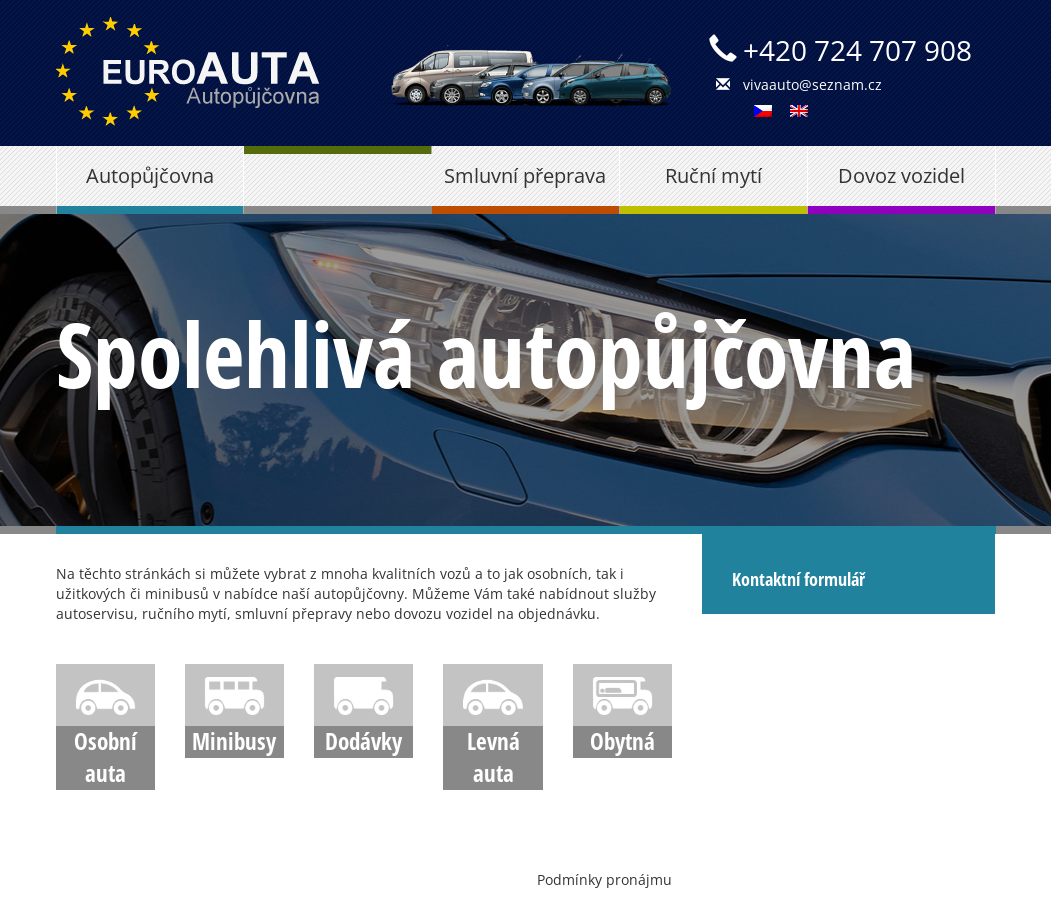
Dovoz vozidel (901, 175)
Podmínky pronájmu (604, 879)
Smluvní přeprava (525, 175)
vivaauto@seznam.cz (812, 84)
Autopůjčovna (150, 175)
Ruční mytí (713, 175)
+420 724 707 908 (857, 50)
